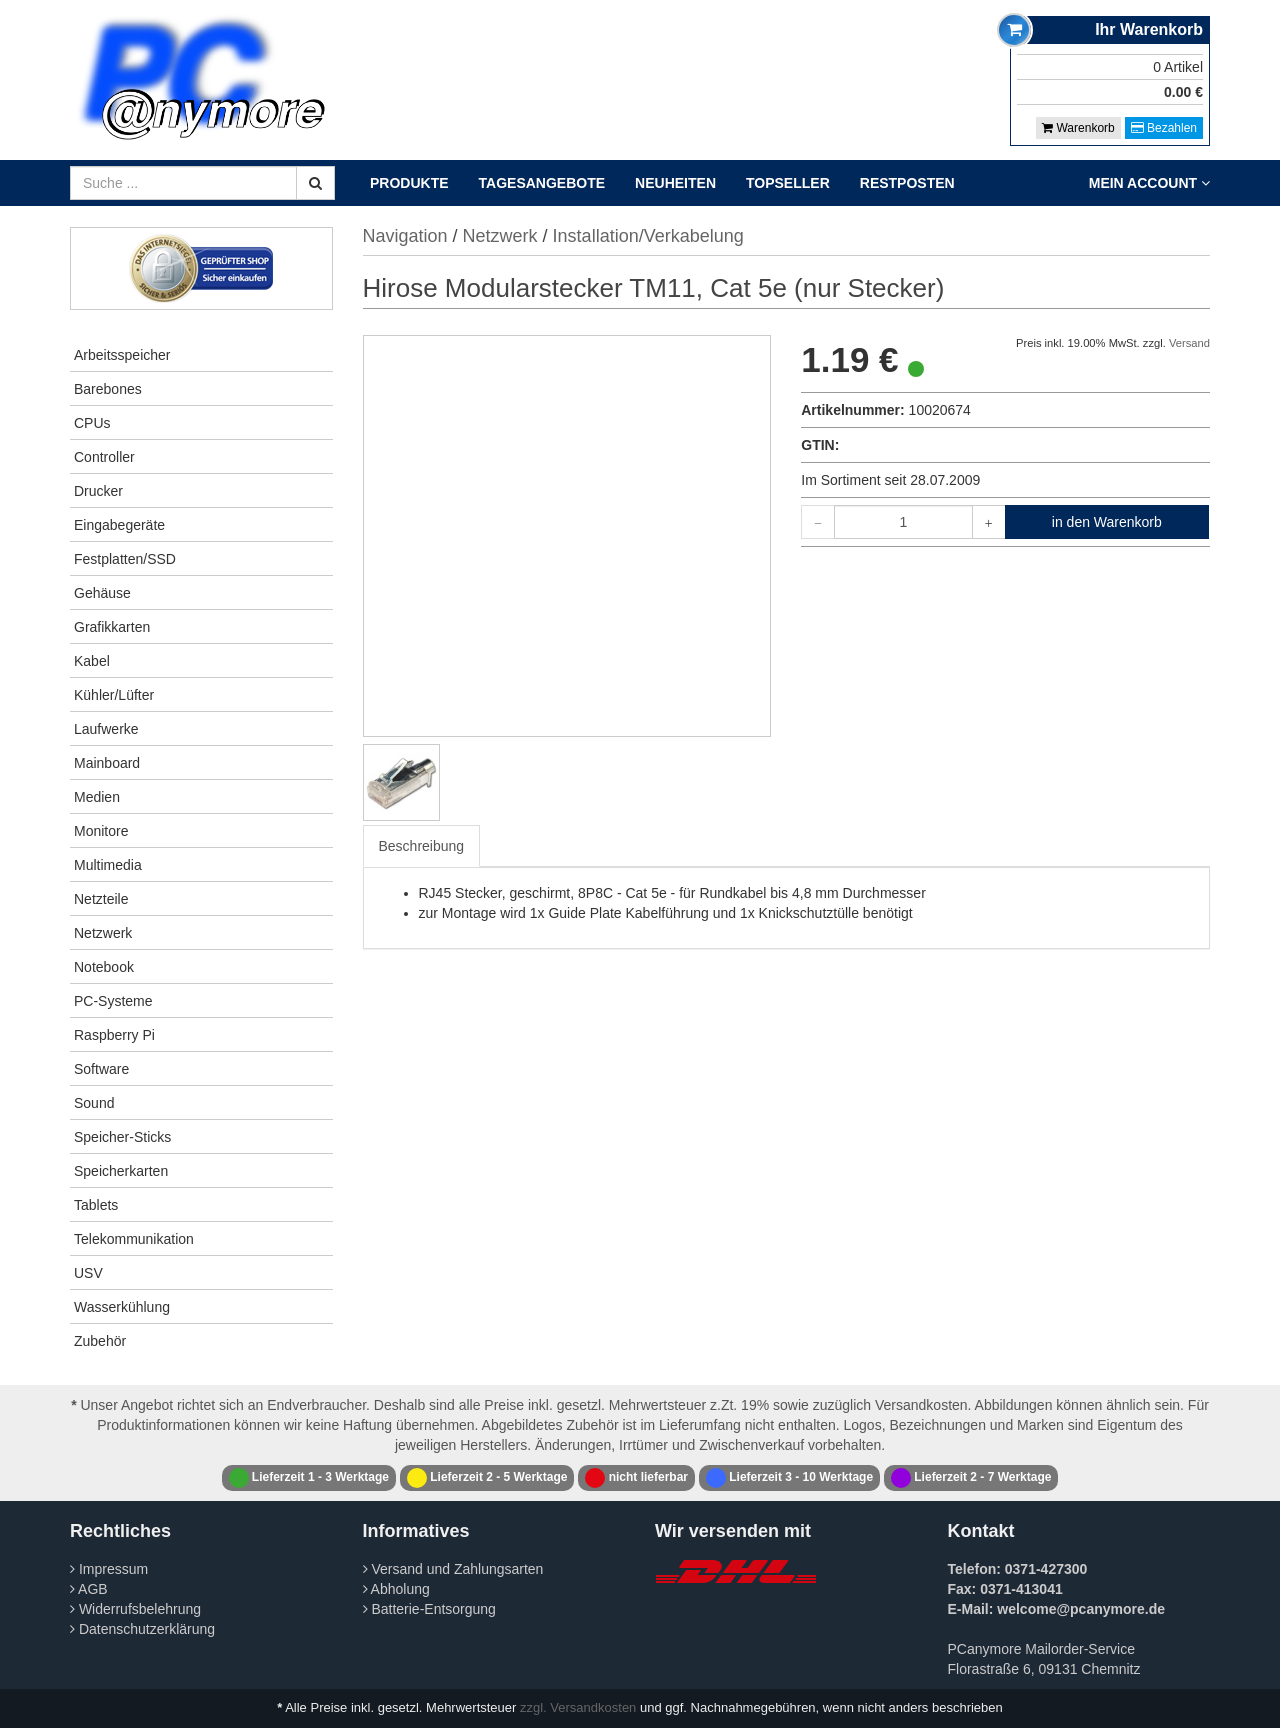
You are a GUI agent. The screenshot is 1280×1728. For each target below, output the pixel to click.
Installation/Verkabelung (648, 236)
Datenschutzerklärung (142, 1629)
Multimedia (108, 865)
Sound (94, 1103)
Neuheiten (675, 183)
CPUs (92, 423)
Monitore (101, 831)
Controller (104, 457)
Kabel (92, 661)
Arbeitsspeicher (122, 355)
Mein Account (1149, 183)
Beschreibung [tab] (422, 846)
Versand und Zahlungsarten (453, 1569)
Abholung (396, 1589)
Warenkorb (1078, 128)
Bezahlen (1164, 128)
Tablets (96, 1205)
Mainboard (107, 763)
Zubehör (100, 1341)
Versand (1189, 343)
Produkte (409, 183)
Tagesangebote (542, 183)
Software (101, 1069)
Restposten (907, 183)
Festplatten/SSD (125, 559)
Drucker (98, 491)
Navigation (405, 236)
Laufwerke (106, 729)
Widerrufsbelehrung (135, 1609)
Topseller (788, 183)
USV (88, 1273)
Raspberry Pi (114, 1035)
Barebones (108, 389)
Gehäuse (102, 593)
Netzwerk (103, 933)
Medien (97, 797)
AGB (89, 1589)
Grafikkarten (112, 627)
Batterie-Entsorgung (429, 1609)
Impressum (109, 1569)
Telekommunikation (134, 1239)
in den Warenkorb (1107, 522)
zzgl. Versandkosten (578, 1707)
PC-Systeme (113, 1001)
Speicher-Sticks (122, 1137)
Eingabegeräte (119, 525)
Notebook (104, 967)
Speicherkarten (121, 1171)
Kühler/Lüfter (114, 695)
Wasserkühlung (122, 1307)
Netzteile (101, 899)
